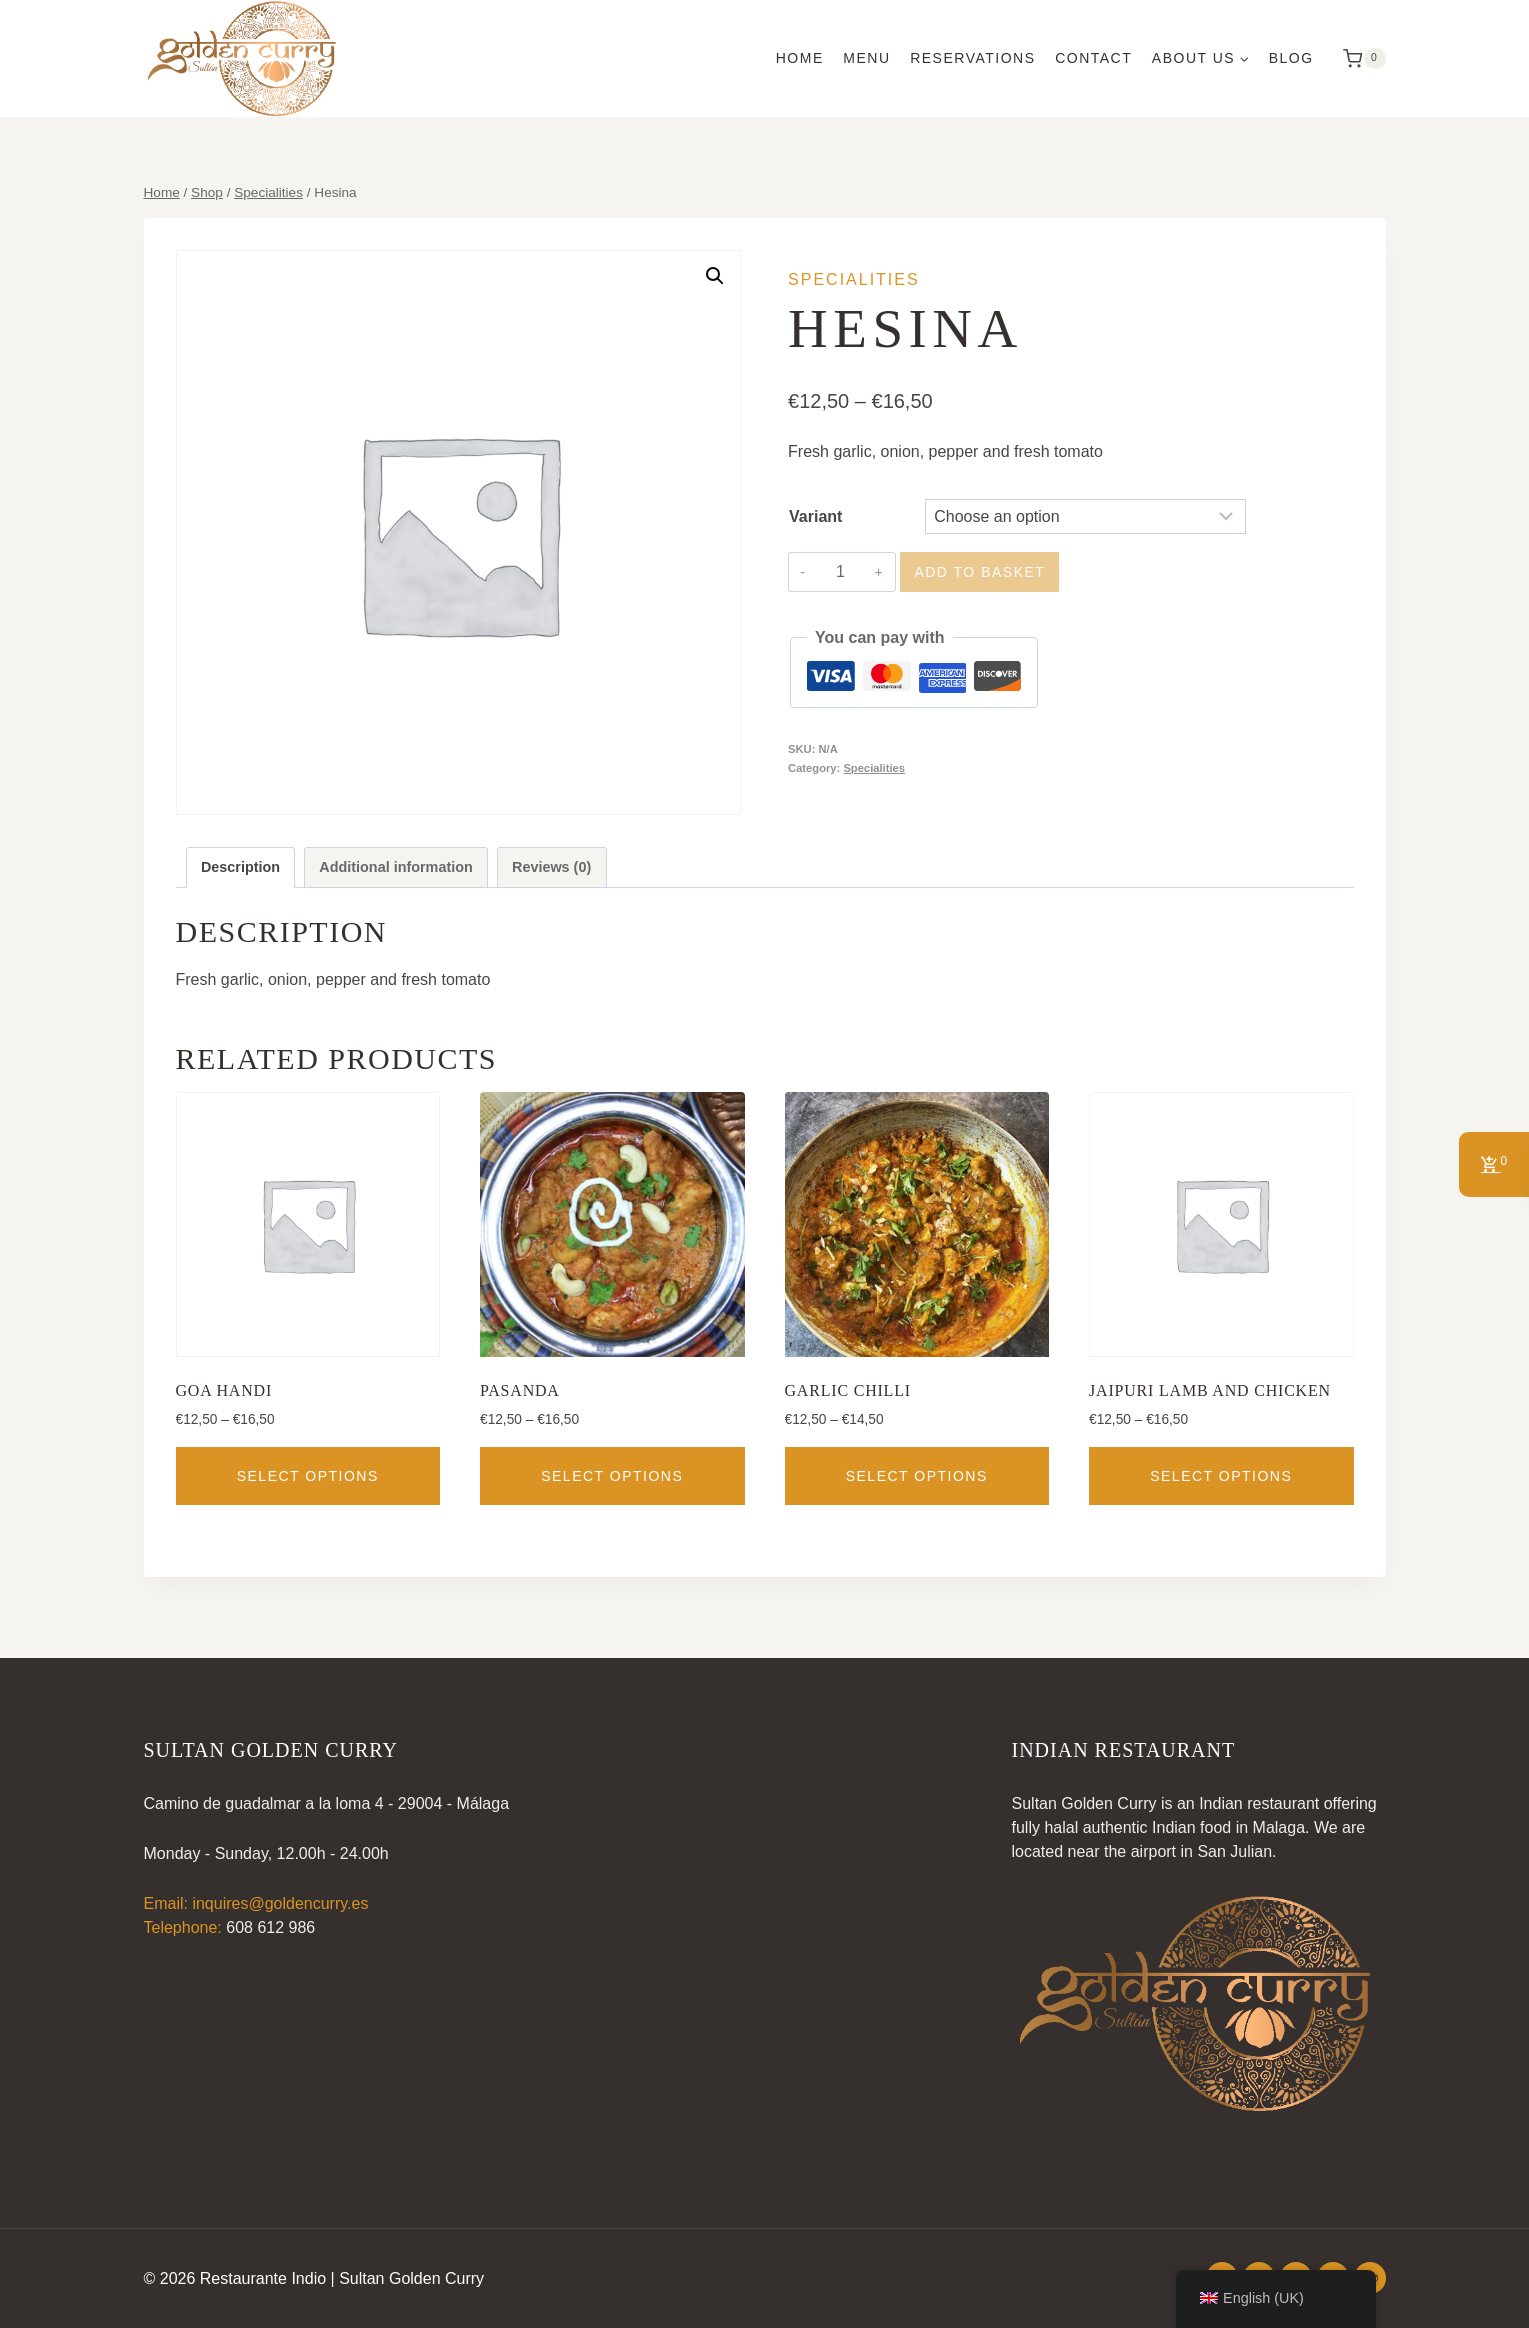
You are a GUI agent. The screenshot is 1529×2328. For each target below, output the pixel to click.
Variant (815, 516)
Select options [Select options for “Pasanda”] (612, 1476)
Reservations (972, 58)
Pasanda (520, 1390)
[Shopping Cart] (1359, 59)
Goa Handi (224, 1390)
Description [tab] (240, 867)
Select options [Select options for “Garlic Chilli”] (917, 1476)
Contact (1093, 58)
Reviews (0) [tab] (551, 867)
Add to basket (979, 572)
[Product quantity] (840, 572)
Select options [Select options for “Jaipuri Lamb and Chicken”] (1221, 1476)
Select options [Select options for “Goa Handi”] (308, 1476)
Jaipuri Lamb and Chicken (1210, 1390)
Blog (1291, 58)
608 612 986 (270, 1927)
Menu (866, 58)
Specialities (854, 279)
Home (800, 58)
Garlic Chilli (848, 1390)
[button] (715, 276)
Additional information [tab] (395, 867)
